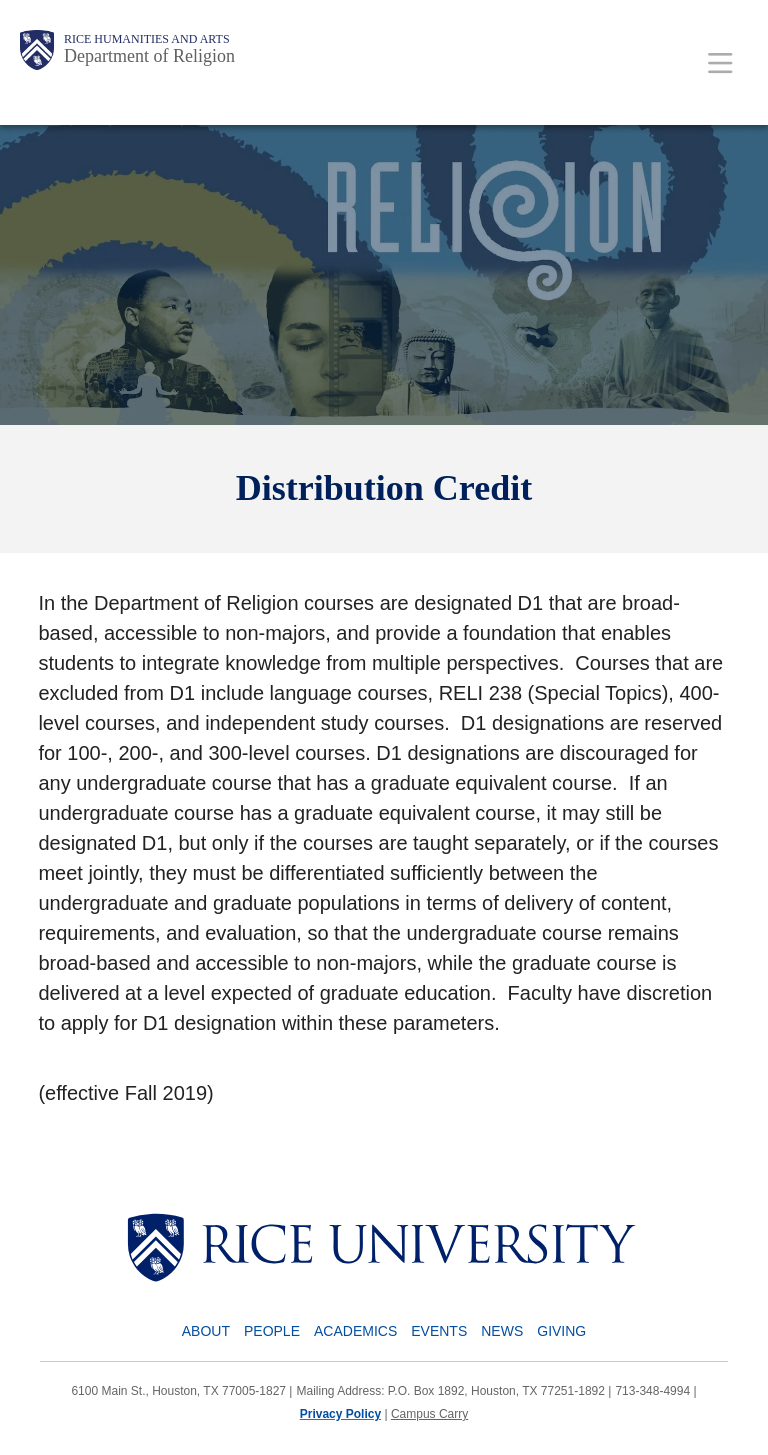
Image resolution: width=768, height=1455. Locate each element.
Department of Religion (149, 56)
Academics (355, 1331)
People (272, 1331)
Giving (561, 1331)
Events (439, 1331)
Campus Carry (429, 1414)
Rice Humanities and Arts (147, 39)
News (502, 1331)
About (206, 1331)
